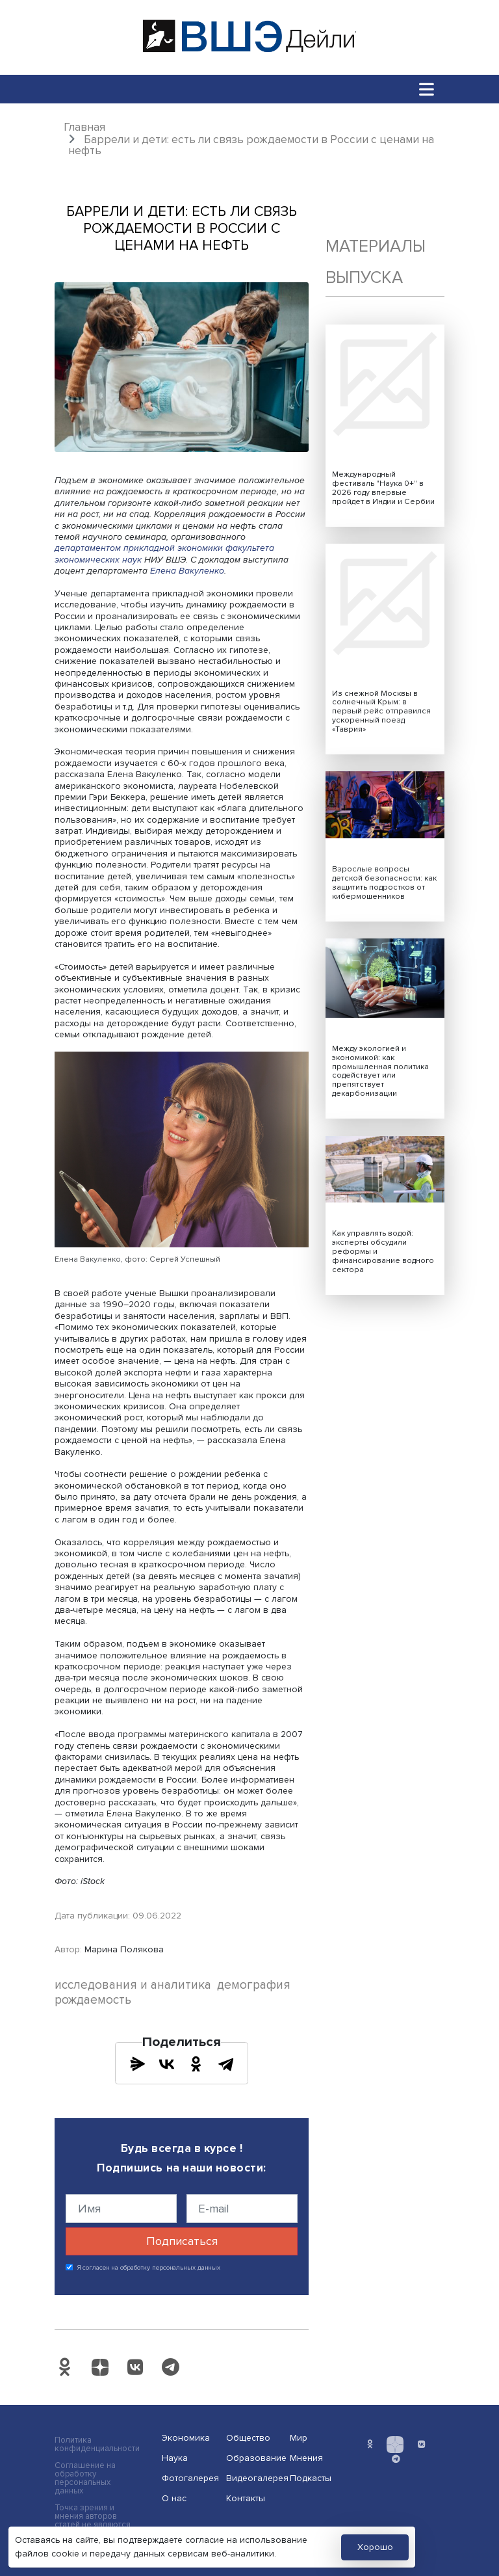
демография (253, 1985)
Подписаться (182, 2241)
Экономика (186, 2437)
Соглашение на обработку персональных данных (85, 2478)
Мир (298, 2437)
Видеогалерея (254, 2478)
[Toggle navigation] (427, 88)
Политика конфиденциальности (97, 2444)
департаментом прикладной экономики (139, 547)
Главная (84, 127)
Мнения (306, 2457)
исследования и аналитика (133, 1985)
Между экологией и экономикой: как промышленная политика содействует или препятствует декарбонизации (380, 1071)
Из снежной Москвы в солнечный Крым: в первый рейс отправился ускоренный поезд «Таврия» (381, 712)
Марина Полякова (124, 1949)
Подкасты (310, 2478)
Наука (175, 2457)
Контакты (245, 2498)
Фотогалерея (190, 2478)
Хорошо (375, 2547)
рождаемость (93, 2000)
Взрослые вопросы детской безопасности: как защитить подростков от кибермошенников (384, 882)
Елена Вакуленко (187, 570)
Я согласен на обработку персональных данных (149, 2267)
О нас (174, 2498)
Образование (254, 2457)
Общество (248, 2437)
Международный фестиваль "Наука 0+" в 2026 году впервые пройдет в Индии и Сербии (383, 488)
